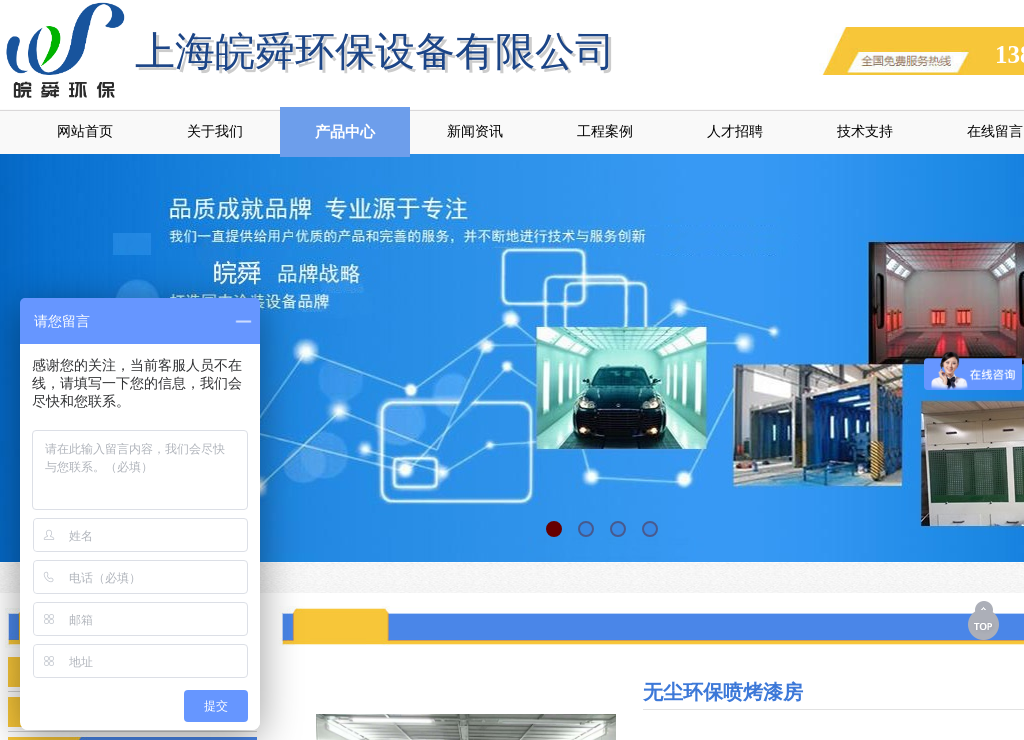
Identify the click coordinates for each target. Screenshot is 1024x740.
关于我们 (215, 131)
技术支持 (865, 131)
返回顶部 (985, 620)
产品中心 (345, 132)
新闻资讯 (475, 131)
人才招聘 (735, 131)
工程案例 (605, 131)
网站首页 (85, 131)
